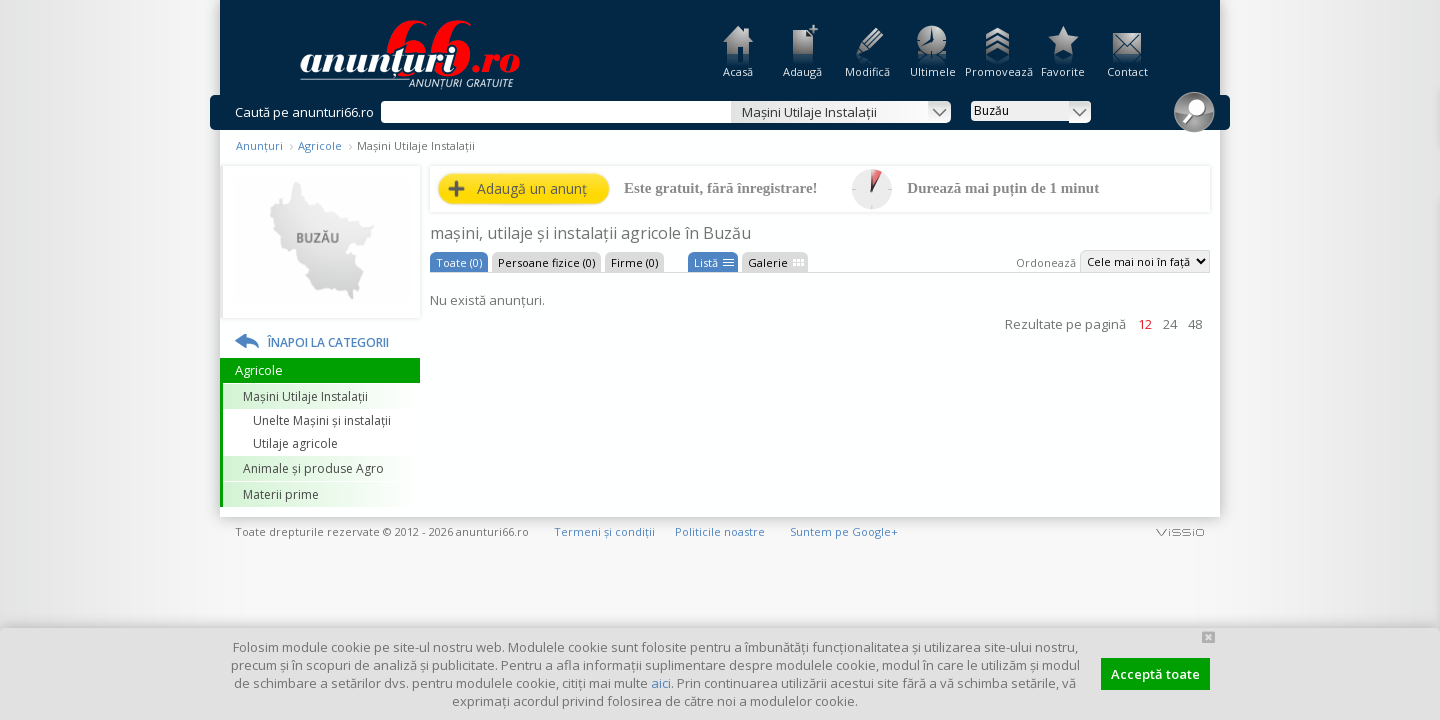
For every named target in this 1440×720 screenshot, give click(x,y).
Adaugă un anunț (532, 188)
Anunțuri (259, 145)
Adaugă (802, 71)
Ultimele (933, 71)
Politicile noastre (720, 531)
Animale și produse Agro (313, 468)
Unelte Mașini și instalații (322, 420)
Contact (1127, 71)
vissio (1180, 531)
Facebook (1427, 338)
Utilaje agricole (295, 443)
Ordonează (1046, 262)
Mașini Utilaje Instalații (305, 396)
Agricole (320, 145)
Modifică (867, 71)
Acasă (738, 71)
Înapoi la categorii (328, 342)
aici (661, 683)
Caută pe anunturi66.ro (304, 112)
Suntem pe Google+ (844, 531)
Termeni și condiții (604, 531)
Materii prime (281, 494)
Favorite (1063, 71)
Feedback (1427, 270)
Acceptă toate (1155, 674)
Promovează (997, 71)
